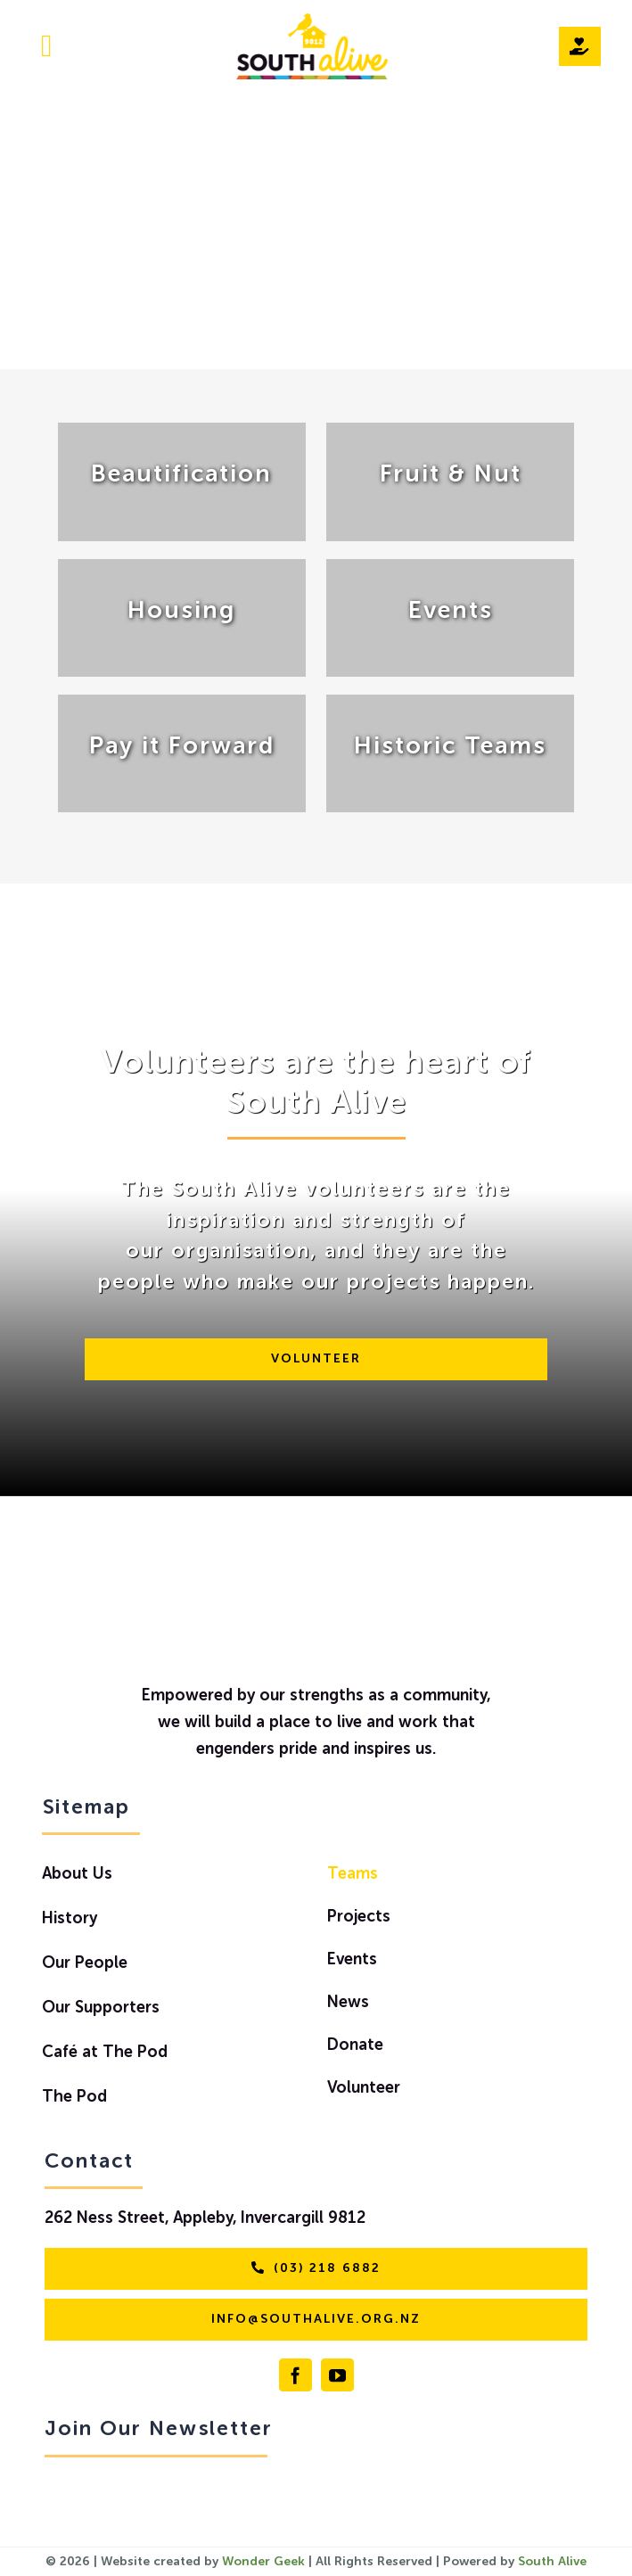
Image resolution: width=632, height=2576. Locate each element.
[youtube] (337, 2374)
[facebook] (295, 2374)
